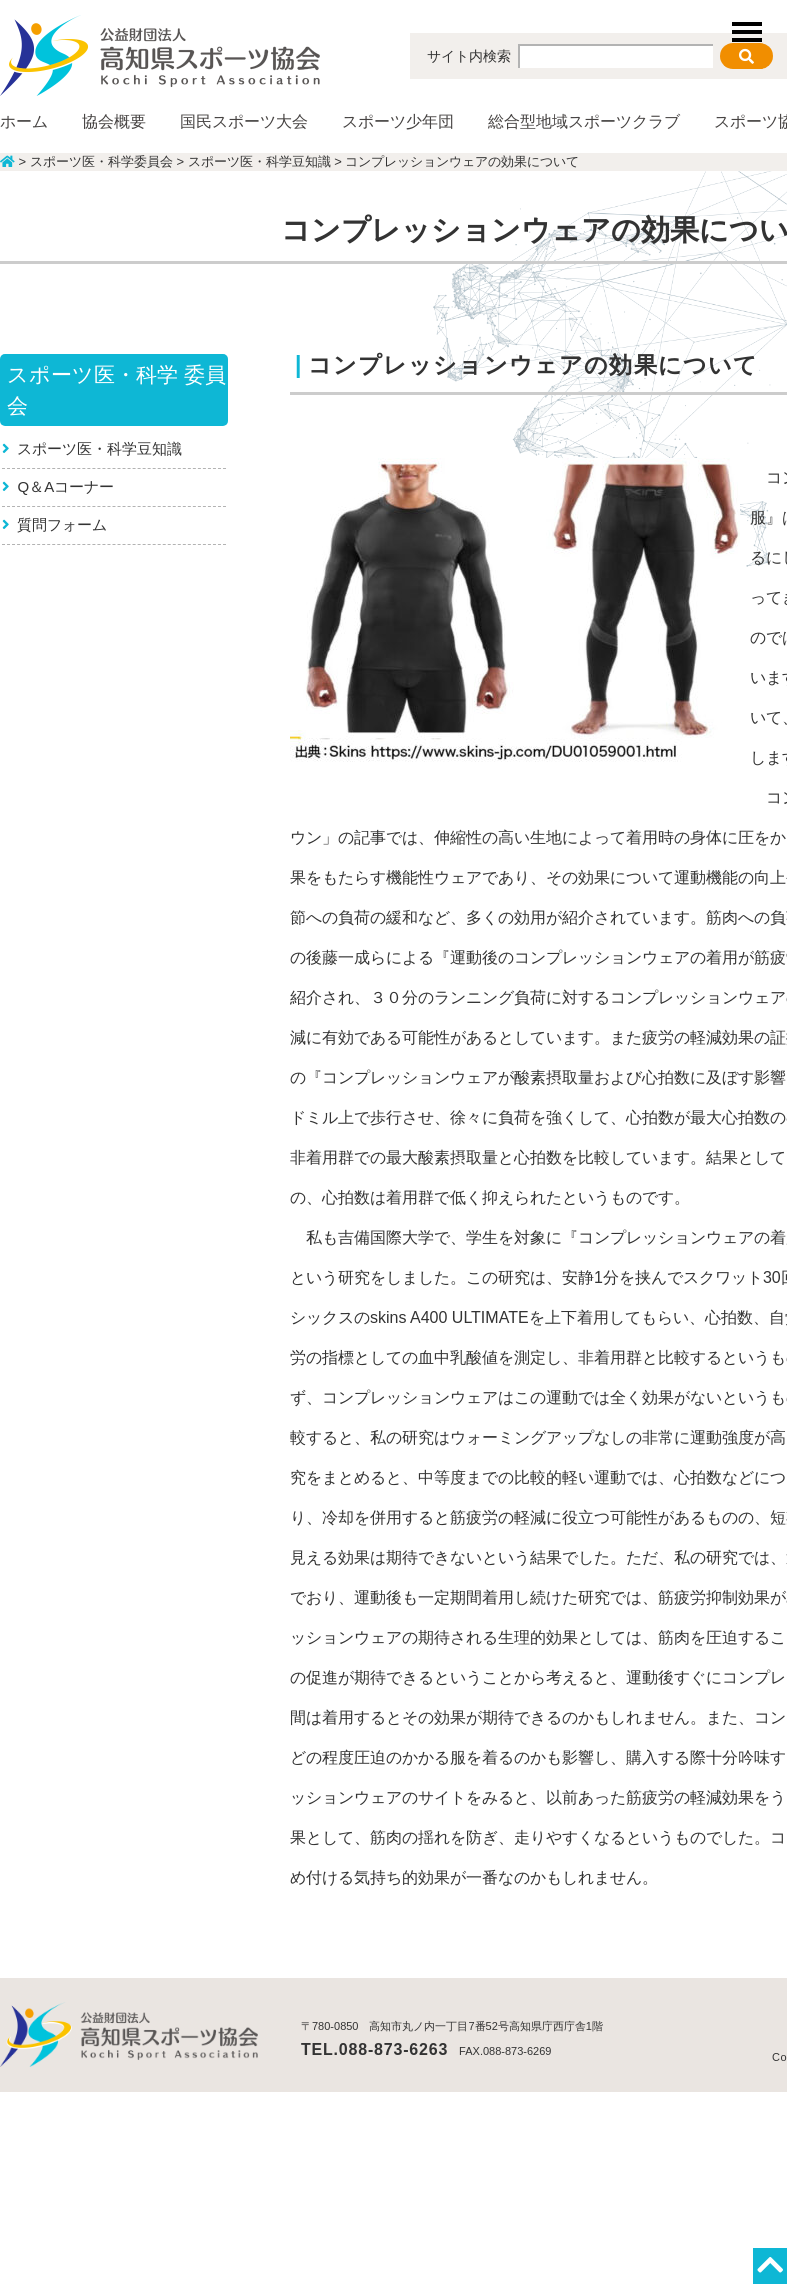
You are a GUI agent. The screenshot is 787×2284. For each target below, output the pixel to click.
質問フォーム (63, 524)
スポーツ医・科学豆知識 (100, 448)
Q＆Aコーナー (66, 486)
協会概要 (114, 121)
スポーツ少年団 (398, 121)
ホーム (24, 121)
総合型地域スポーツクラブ (584, 121)
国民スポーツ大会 (244, 121)
